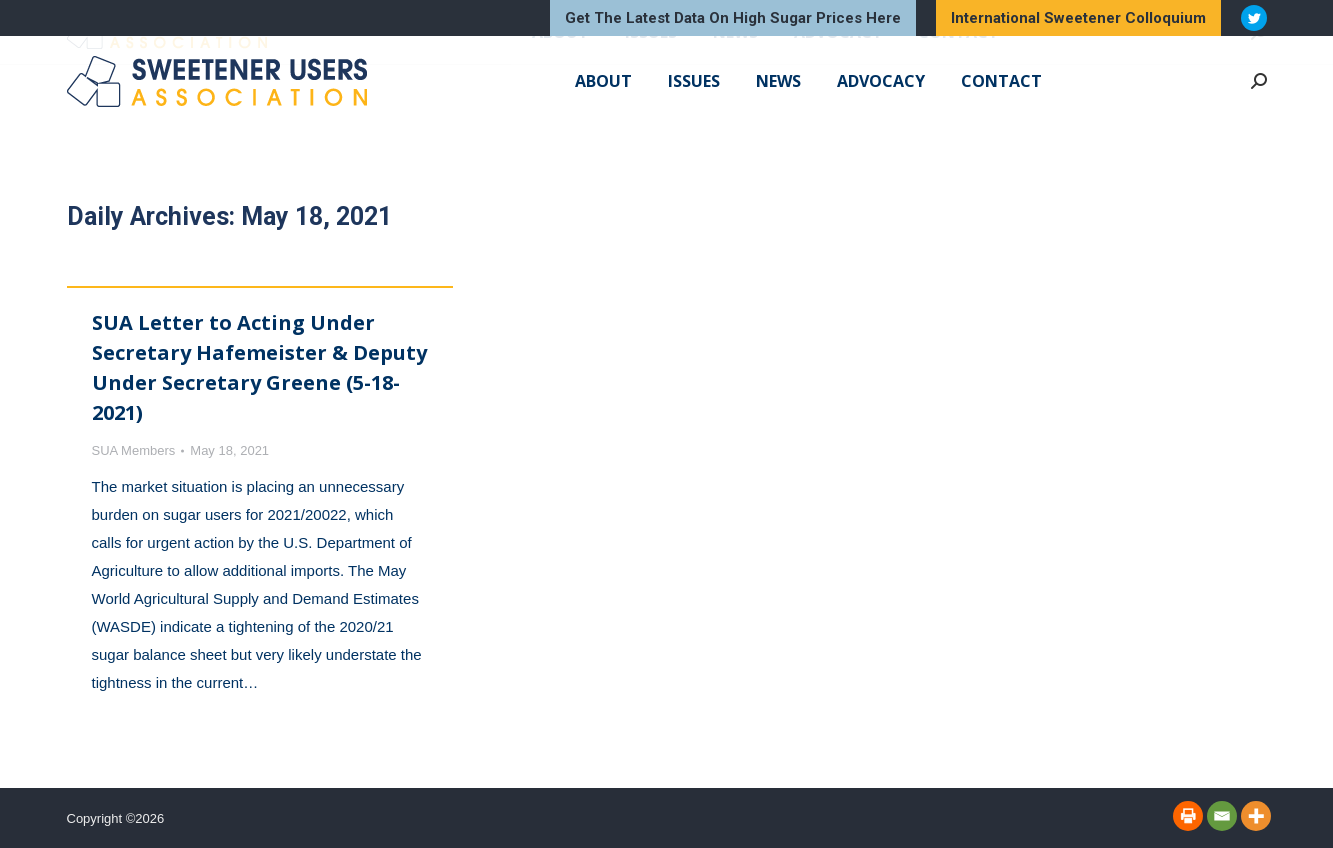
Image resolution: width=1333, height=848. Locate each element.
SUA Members (134, 450)
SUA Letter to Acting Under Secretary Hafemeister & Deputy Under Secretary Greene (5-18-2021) (259, 367)
